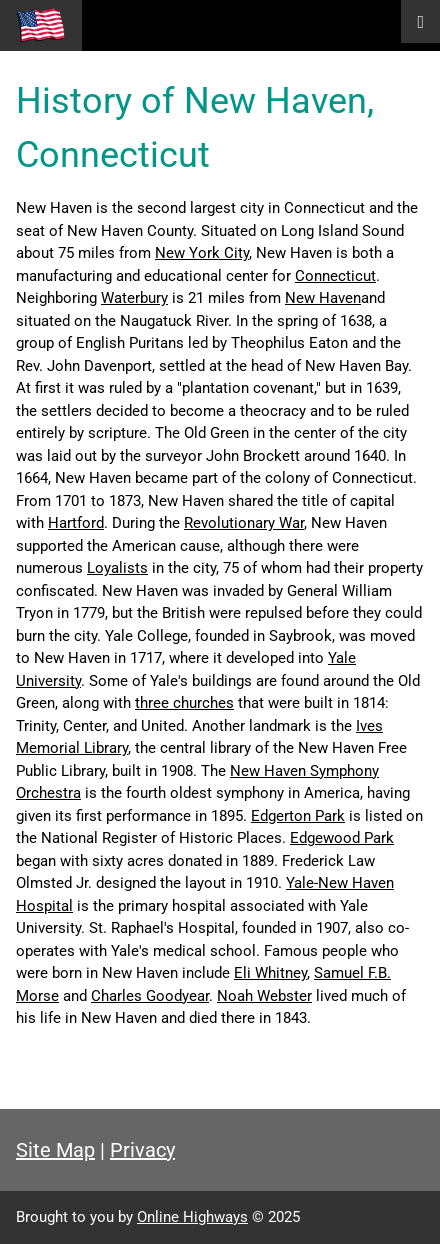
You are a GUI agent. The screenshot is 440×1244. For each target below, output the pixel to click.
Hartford (76, 523)
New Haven (323, 298)
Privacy (142, 1150)
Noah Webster (264, 996)
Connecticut (335, 276)
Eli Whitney (270, 973)
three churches (184, 703)
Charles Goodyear (150, 996)
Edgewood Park (342, 838)
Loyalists (117, 568)
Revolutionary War (244, 523)
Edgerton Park (298, 816)
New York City (202, 253)
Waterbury (134, 298)
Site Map (55, 1150)
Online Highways (192, 1217)
